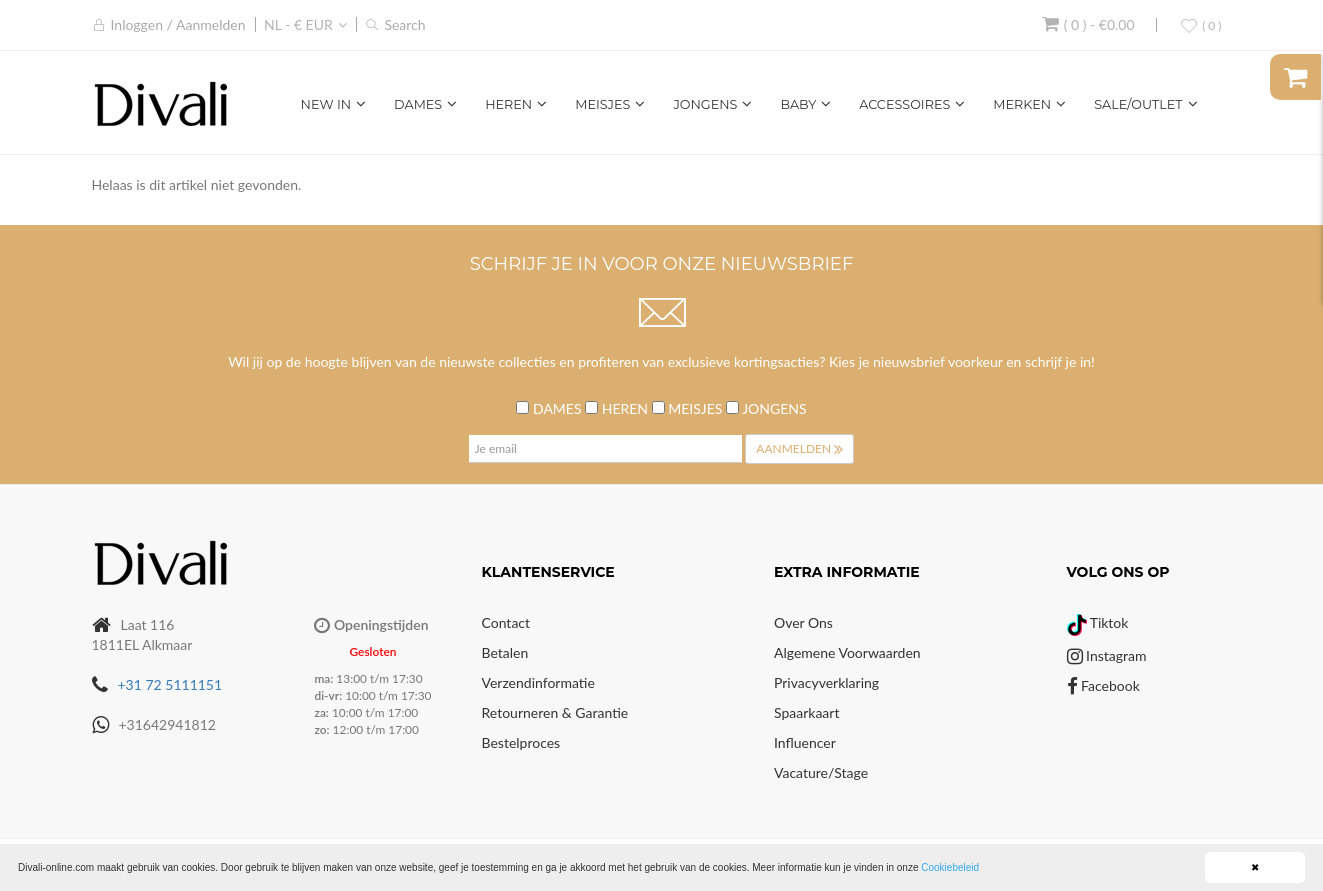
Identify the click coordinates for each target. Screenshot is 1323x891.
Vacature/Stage (821, 772)
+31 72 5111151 (170, 684)
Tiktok (1098, 622)
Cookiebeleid (950, 867)
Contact (506, 622)
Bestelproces (521, 742)
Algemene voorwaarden (847, 652)
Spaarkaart (806, 712)
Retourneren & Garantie (555, 712)
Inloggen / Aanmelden (178, 24)
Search (404, 24)
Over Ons (803, 622)
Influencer (805, 742)
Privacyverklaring (826, 682)
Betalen (505, 652)
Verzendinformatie (538, 682)
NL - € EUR (298, 24)
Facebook (1103, 685)
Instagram (1107, 655)
